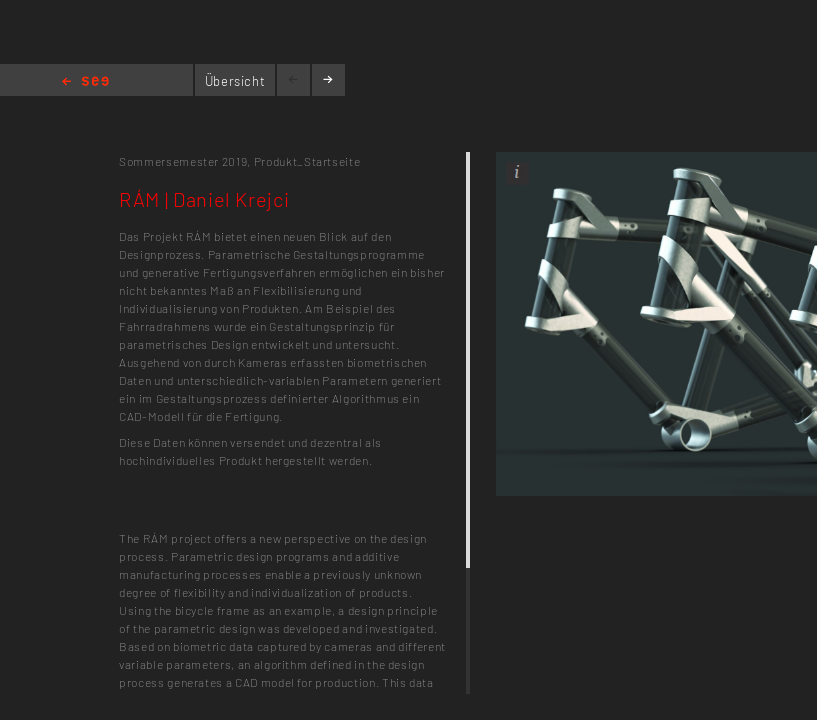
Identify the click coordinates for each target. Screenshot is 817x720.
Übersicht (235, 81)
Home (85, 82)
